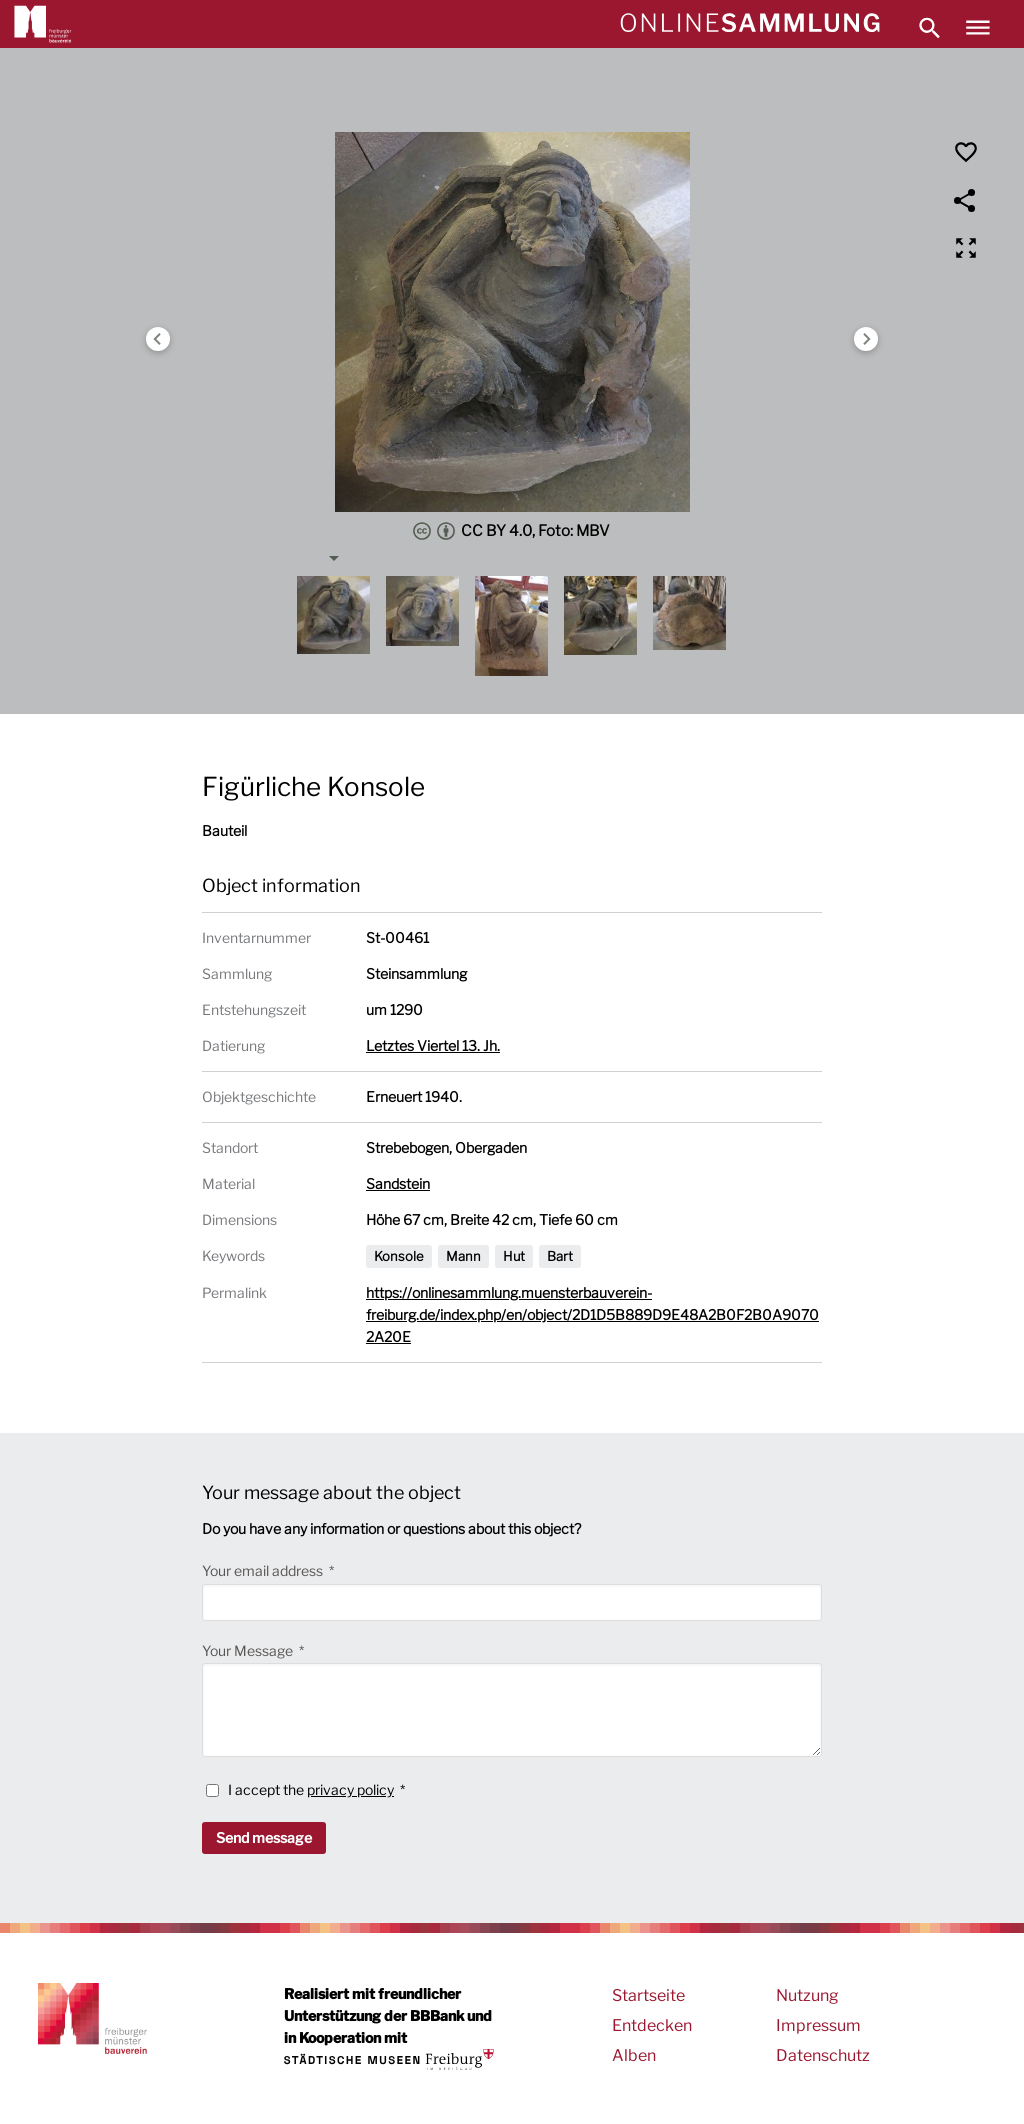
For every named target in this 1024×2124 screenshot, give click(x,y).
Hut (514, 1256)
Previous (158, 339)
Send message (264, 1837)
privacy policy (350, 1789)
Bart (560, 1256)
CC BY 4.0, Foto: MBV (511, 531)
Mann (463, 1256)
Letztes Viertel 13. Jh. (433, 1045)
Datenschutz (823, 2055)
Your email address (264, 1570)
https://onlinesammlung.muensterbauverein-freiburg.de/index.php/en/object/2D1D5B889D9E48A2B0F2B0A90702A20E (592, 1314)
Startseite (648, 1995)
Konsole (399, 1256)
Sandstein (398, 1183)
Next (866, 339)
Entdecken (652, 2025)
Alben (634, 2055)
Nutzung (807, 1995)
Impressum (818, 2025)
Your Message (249, 1650)
